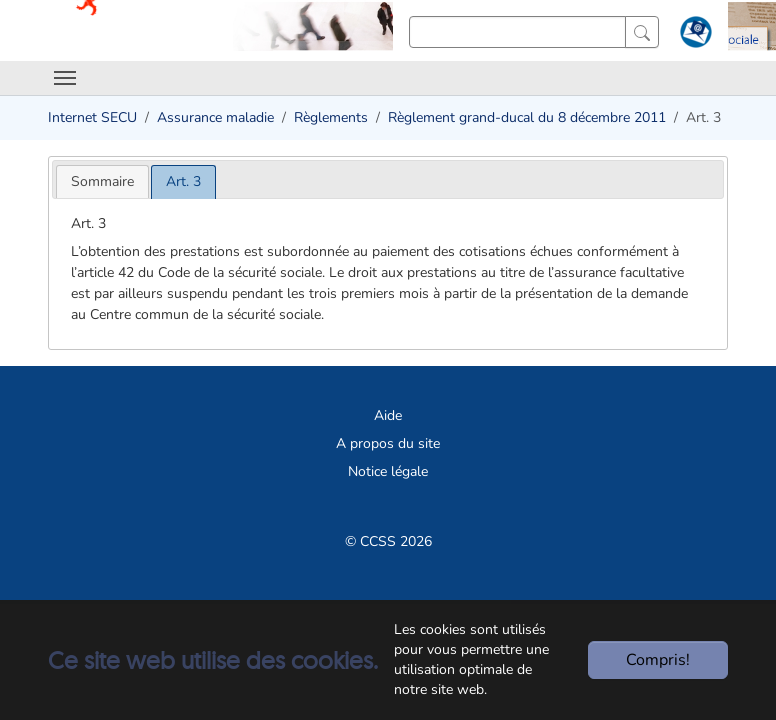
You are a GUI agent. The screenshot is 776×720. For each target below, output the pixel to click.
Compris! (658, 660)
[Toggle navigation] (65, 78)
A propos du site (388, 443)
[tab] (102, 181)
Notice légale (388, 471)
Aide (388, 415)
